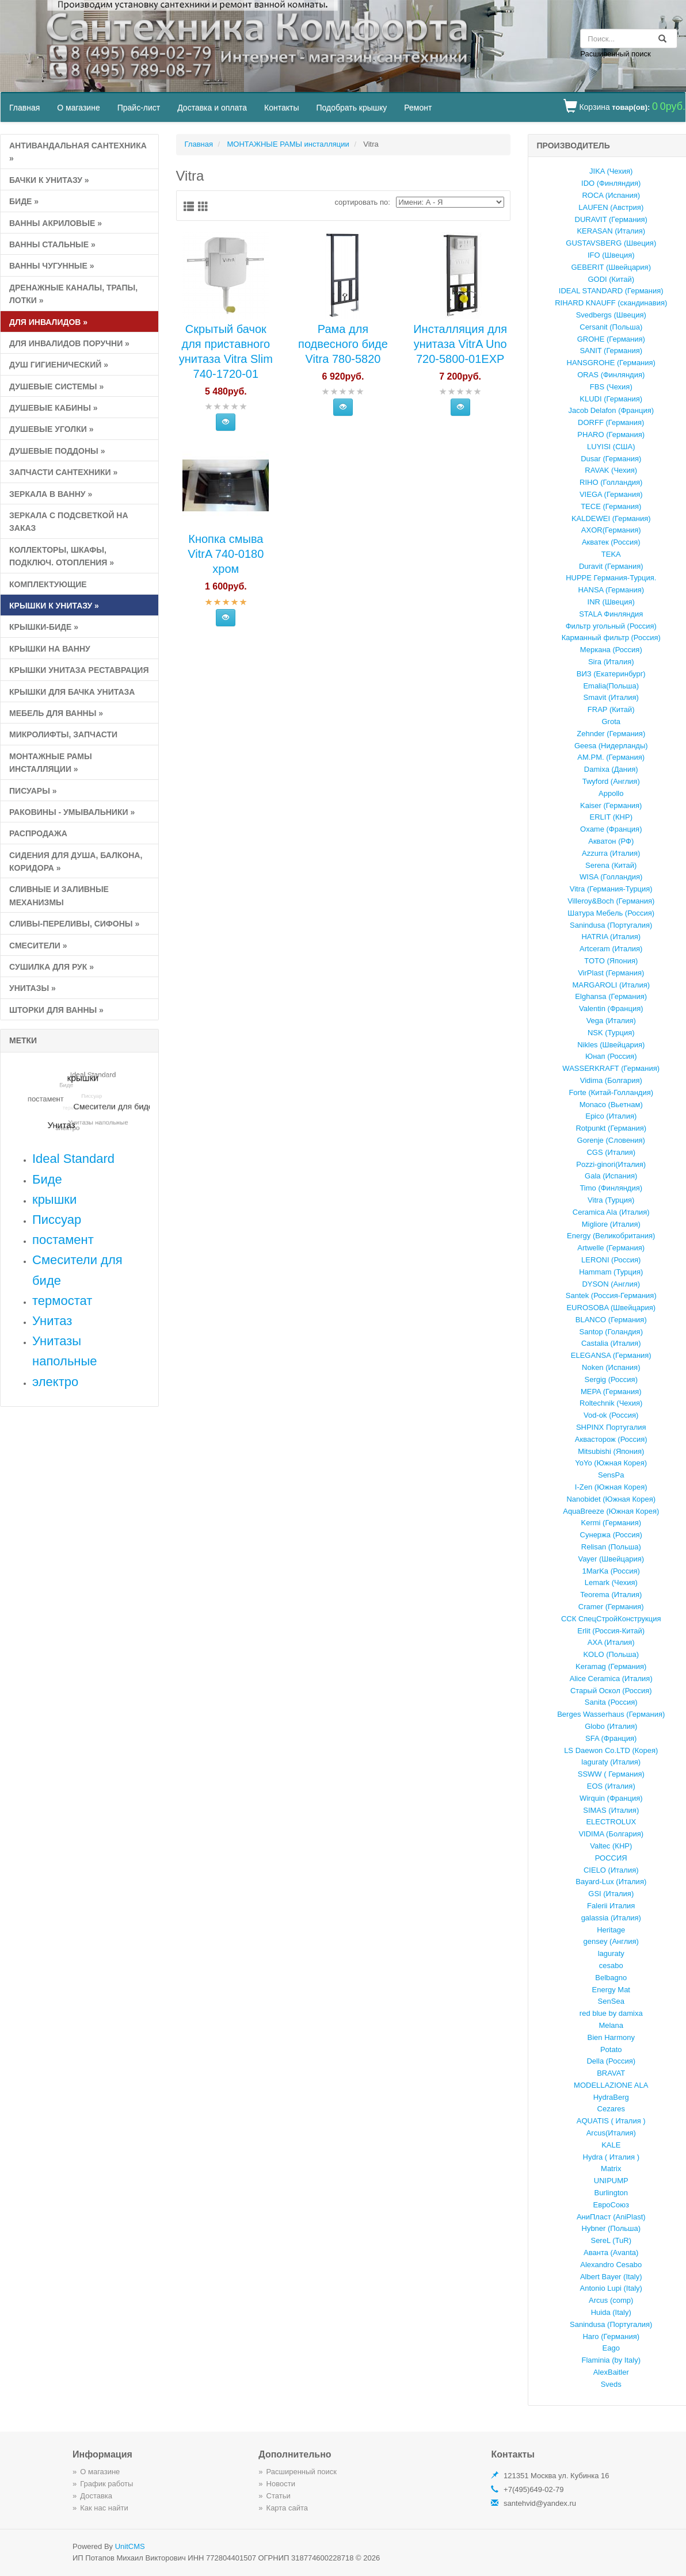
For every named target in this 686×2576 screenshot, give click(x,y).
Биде (24, 201)
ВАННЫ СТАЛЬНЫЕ (52, 244)
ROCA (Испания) (611, 195)
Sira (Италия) (611, 661)
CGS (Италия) (610, 1152)
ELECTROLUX (611, 1821)
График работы (106, 2483)
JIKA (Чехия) (610, 171)
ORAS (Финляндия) (611, 374)
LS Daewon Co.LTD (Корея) (611, 1750)
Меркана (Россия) (611, 649)
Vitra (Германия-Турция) (611, 889)
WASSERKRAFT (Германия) (611, 1068)
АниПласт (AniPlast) (611, 2217)
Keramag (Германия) (611, 1666)
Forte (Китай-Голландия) (611, 1092)
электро (55, 1382)
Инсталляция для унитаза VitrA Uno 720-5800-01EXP (460, 344)
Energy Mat (611, 1989)
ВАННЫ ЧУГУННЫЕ (51, 265)
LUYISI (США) (611, 446)
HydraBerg (611, 2097)
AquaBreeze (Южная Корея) (611, 1511)
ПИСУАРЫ (33, 790)
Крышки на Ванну (49, 648)
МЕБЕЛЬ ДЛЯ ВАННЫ (56, 713)
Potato (611, 2049)
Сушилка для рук (51, 966)
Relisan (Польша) (611, 1546)
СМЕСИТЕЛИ (38, 945)
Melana (611, 2025)
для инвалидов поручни (69, 343)
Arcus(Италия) (611, 2133)
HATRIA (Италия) (611, 936)
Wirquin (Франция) (611, 1798)
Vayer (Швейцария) (611, 1559)
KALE (610, 2145)
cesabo (611, 1965)
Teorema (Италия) (611, 1594)
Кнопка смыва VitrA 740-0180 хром (226, 554)
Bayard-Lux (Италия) (611, 1881)
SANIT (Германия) (611, 350)
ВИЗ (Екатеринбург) (611, 673)
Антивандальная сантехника (78, 152)
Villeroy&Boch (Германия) (610, 901)
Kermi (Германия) (611, 1522)
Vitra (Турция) (611, 1200)
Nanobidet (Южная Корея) (610, 1499)
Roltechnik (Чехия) (611, 1403)
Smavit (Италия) (611, 697)
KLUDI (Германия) (611, 399)
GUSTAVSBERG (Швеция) (611, 243)
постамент (63, 1240)
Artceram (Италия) (611, 948)
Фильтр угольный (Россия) (611, 626)
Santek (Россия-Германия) (611, 1295)
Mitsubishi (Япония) (611, 1451)
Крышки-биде (43, 626)
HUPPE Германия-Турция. (611, 577)
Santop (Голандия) (611, 1331)
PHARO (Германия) (611, 434)
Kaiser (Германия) (611, 805)
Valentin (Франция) (611, 1008)
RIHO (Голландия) (611, 482)
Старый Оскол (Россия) (611, 1690)
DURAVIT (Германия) (611, 219)
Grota (610, 721)
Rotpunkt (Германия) (611, 1128)
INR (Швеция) (611, 602)
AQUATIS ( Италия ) (611, 2120)
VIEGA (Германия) (611, 494)
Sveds (611, 2384)
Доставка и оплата (212, 107)
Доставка (96, 2495)
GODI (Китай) (611, 279)
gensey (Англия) (611, 1941)
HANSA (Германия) (611, 589)
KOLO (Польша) (611, 1654)
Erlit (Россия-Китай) (611, 1630)
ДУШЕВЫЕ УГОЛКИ (51, 429)
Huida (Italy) (611, 2312)
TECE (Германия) (611, 506)
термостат (62, 1300)
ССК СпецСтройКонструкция (611, 1618)
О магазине (78, 107)
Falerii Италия (611, 1905)
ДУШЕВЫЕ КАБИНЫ (53, 407)
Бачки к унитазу (49, 180)
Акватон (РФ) (611, 841)
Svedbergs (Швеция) (611, 315)
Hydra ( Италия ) (611, 2157)
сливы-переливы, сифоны (74, 923)
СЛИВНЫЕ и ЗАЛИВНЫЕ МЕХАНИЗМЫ (59, 895)
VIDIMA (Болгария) (610, 1833)
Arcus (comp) (611, 2300)
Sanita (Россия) (611, 1702)
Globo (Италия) (611, 1726)
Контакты (281, 107)
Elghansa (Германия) (611, 996)
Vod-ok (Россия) (611, 1415)
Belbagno (611, 1977)
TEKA (611, 554)
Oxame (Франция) (611, 829)
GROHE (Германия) (611, 339)
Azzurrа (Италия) (611, 853)
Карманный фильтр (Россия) (611, 637)
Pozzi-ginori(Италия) (611, 1164)
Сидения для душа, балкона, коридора (75, 861)
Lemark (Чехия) (611, 1582)
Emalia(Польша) (611, 686)
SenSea (611, 2001)
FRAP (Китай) (611, 709)
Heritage (611, 1930)
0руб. (672, 106)
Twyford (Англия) (611, 781)
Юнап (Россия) (611, 1056)
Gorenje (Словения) (611, 1140)
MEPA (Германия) (611, 1391)
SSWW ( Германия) (611, 1774)
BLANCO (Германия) (611, 1319)
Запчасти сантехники (63, 472)
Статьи (278, 2495)
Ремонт (418, 107)
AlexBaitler (611, 2372)
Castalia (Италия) (611, 1343)
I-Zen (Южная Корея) (611, 1487)
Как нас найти (104, 2508)
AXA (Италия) (611, 1642)
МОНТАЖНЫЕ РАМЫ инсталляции (50, 763)
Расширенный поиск (615, 53)
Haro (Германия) (610, 2336)
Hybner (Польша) (611, 2228)
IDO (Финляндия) (611, 183)
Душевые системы (56, 386)
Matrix (611, 2168)
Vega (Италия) (611, 1020)
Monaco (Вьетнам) (611, 1104)
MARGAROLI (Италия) (611, 985)
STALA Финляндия (611, 614)
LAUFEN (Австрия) (610, 207)
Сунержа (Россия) (611, 1534)
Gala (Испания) (611, 1176)
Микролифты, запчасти (63, 734)
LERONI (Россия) (611, 1260)
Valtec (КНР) (611, 1846)
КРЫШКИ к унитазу (54, 605)
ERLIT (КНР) (610, 817)
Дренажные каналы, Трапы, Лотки (73, 294)
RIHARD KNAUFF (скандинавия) (611, 302)
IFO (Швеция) (611, 255)
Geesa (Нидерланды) (611, 745)
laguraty (611, 1953)
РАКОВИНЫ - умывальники (72, 812)
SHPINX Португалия (611, 1427)
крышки (54, 1199)
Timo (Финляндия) (611, 1188)
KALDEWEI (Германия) (611, 518)
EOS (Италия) (611, 1786)
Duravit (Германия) (611, 566)
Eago (611, 2348)
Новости (280, 2483)
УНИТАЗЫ (32, 988)
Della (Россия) (610, 2061)
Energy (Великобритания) (611, 1235)
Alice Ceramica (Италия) (611, 1678)
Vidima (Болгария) (611, 1080)
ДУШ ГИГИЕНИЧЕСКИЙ (58, 364)
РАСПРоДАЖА (38, 833)
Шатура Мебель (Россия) (610, 913)
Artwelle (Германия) (611, 1247)
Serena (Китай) (611, 865)
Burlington (611, 2192)
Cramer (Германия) (611, 1606)
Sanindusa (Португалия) (611, 925)
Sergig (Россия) (611, 1379)
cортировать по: (362, 202)
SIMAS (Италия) (611, 1810)
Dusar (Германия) (611, 458)
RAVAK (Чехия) (611, 470)
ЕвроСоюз (611, 2204)
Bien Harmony (611, 2037)
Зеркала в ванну (50, 494)
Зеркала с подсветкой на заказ (68, 522)
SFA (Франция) (611, 1738)
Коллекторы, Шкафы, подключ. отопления (61, 556)
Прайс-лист (139, 107)
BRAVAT (611, 2073)
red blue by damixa (611, 2013)
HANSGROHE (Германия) (611, 362)
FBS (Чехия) (611, 386)
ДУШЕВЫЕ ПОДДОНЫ (57, 451)
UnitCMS (130, 2546)
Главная (24, 107)
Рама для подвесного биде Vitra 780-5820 (343, 344)
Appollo (611, 793)
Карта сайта (287, 2508)
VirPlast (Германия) (611, 973)
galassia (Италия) (611, 1917)
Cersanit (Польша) (611, 327)
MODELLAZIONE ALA (611, 2085)
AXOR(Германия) (611, 530)
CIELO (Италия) (611, 1870)
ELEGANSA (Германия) (611, 1355)
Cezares (611, 2108)
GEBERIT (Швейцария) (611, 267)
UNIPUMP (611, 2180)
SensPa (611, 1475)
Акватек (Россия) (611, 542)
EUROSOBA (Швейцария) (610, 1307)
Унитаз (52, 1321)
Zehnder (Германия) (611, 733)
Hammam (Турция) (611, 1272)
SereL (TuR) (610, 2240)
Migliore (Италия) (611, 1224)
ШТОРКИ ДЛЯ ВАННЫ (56, 1010)
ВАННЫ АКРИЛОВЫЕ (55, 223)
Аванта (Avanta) (611, 2252)
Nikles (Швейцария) (611, 1044)
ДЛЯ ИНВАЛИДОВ (48, 322)
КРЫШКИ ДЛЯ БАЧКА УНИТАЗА (72, 691)
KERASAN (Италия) (611, 231)
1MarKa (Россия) (611, 1571)
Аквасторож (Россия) (611, 1439)
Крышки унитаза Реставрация (78, 670)
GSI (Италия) (611, 1893)
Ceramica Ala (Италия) (611, 1212)
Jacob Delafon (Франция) (611, 410)
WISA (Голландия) (611, 876)
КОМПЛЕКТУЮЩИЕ (48, 584)
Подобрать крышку (351, 107)
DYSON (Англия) (611, 1284)
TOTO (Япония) (611, 960)
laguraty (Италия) (611, 1762)
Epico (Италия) (611, 1116)
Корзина (594, 107)
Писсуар (56, 1219)
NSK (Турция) (611, 1032)
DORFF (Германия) (611, 422)
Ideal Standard (73, 1158)
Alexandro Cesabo (611, 2264)
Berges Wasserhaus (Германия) (611, 1714)
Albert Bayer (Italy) (611, 2276)
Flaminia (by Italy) (611, 2360)
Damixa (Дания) (611, 769)
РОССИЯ (611, 1858)
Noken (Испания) (611, 1367)
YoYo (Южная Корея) (611, 1463)
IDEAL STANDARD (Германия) (611, 290)
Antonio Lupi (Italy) (611, 2288)
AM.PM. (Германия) (611, 757)
